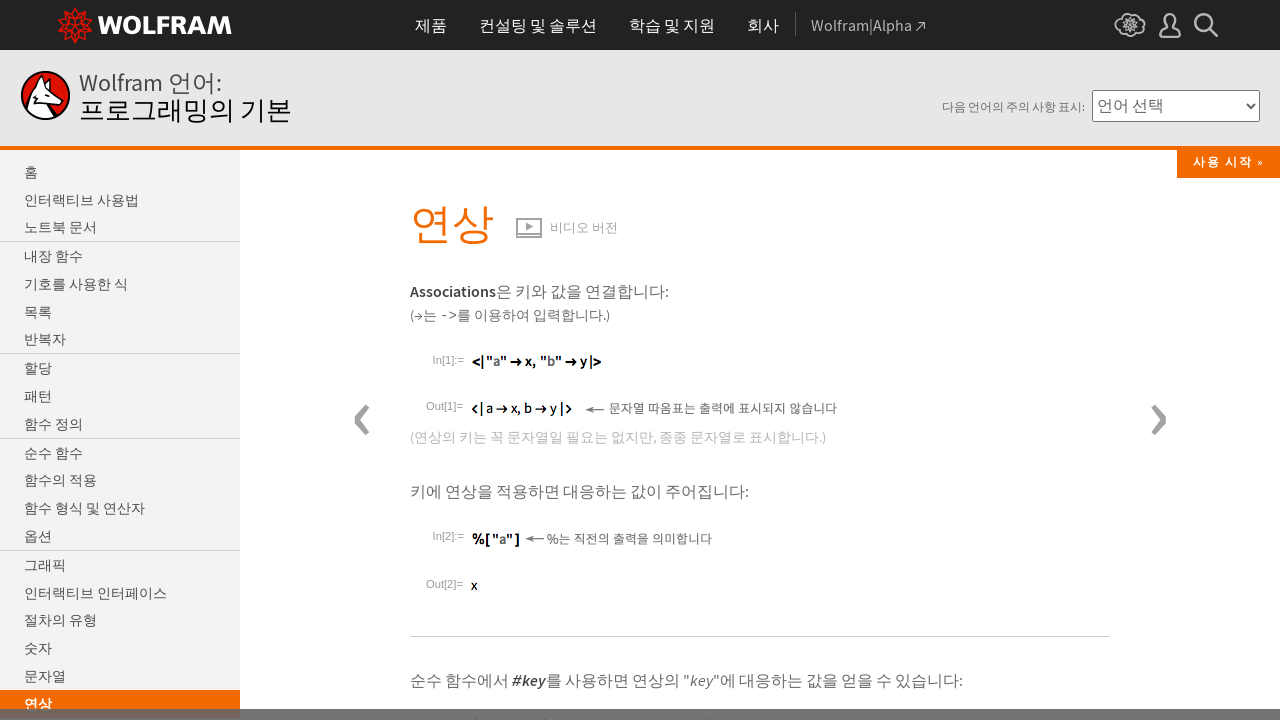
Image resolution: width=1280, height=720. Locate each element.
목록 (38, 312)
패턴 (38, 396)
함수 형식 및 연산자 (84, 508)
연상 (38, 704)
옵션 (38, 536)
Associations (453, 291)
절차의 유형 (60, 620)
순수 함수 (53, 453)
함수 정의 (53, 424)
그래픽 (45, 565)
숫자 (38, 648)
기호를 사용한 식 (76, 284)
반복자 (45, 339)
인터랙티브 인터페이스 (95, 593)
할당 (38, 368)
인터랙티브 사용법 (81, 200)
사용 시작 (1223, 161)
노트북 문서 (60, 227)
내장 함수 (53, 256)
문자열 (45, 676)
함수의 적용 (60, 480)
